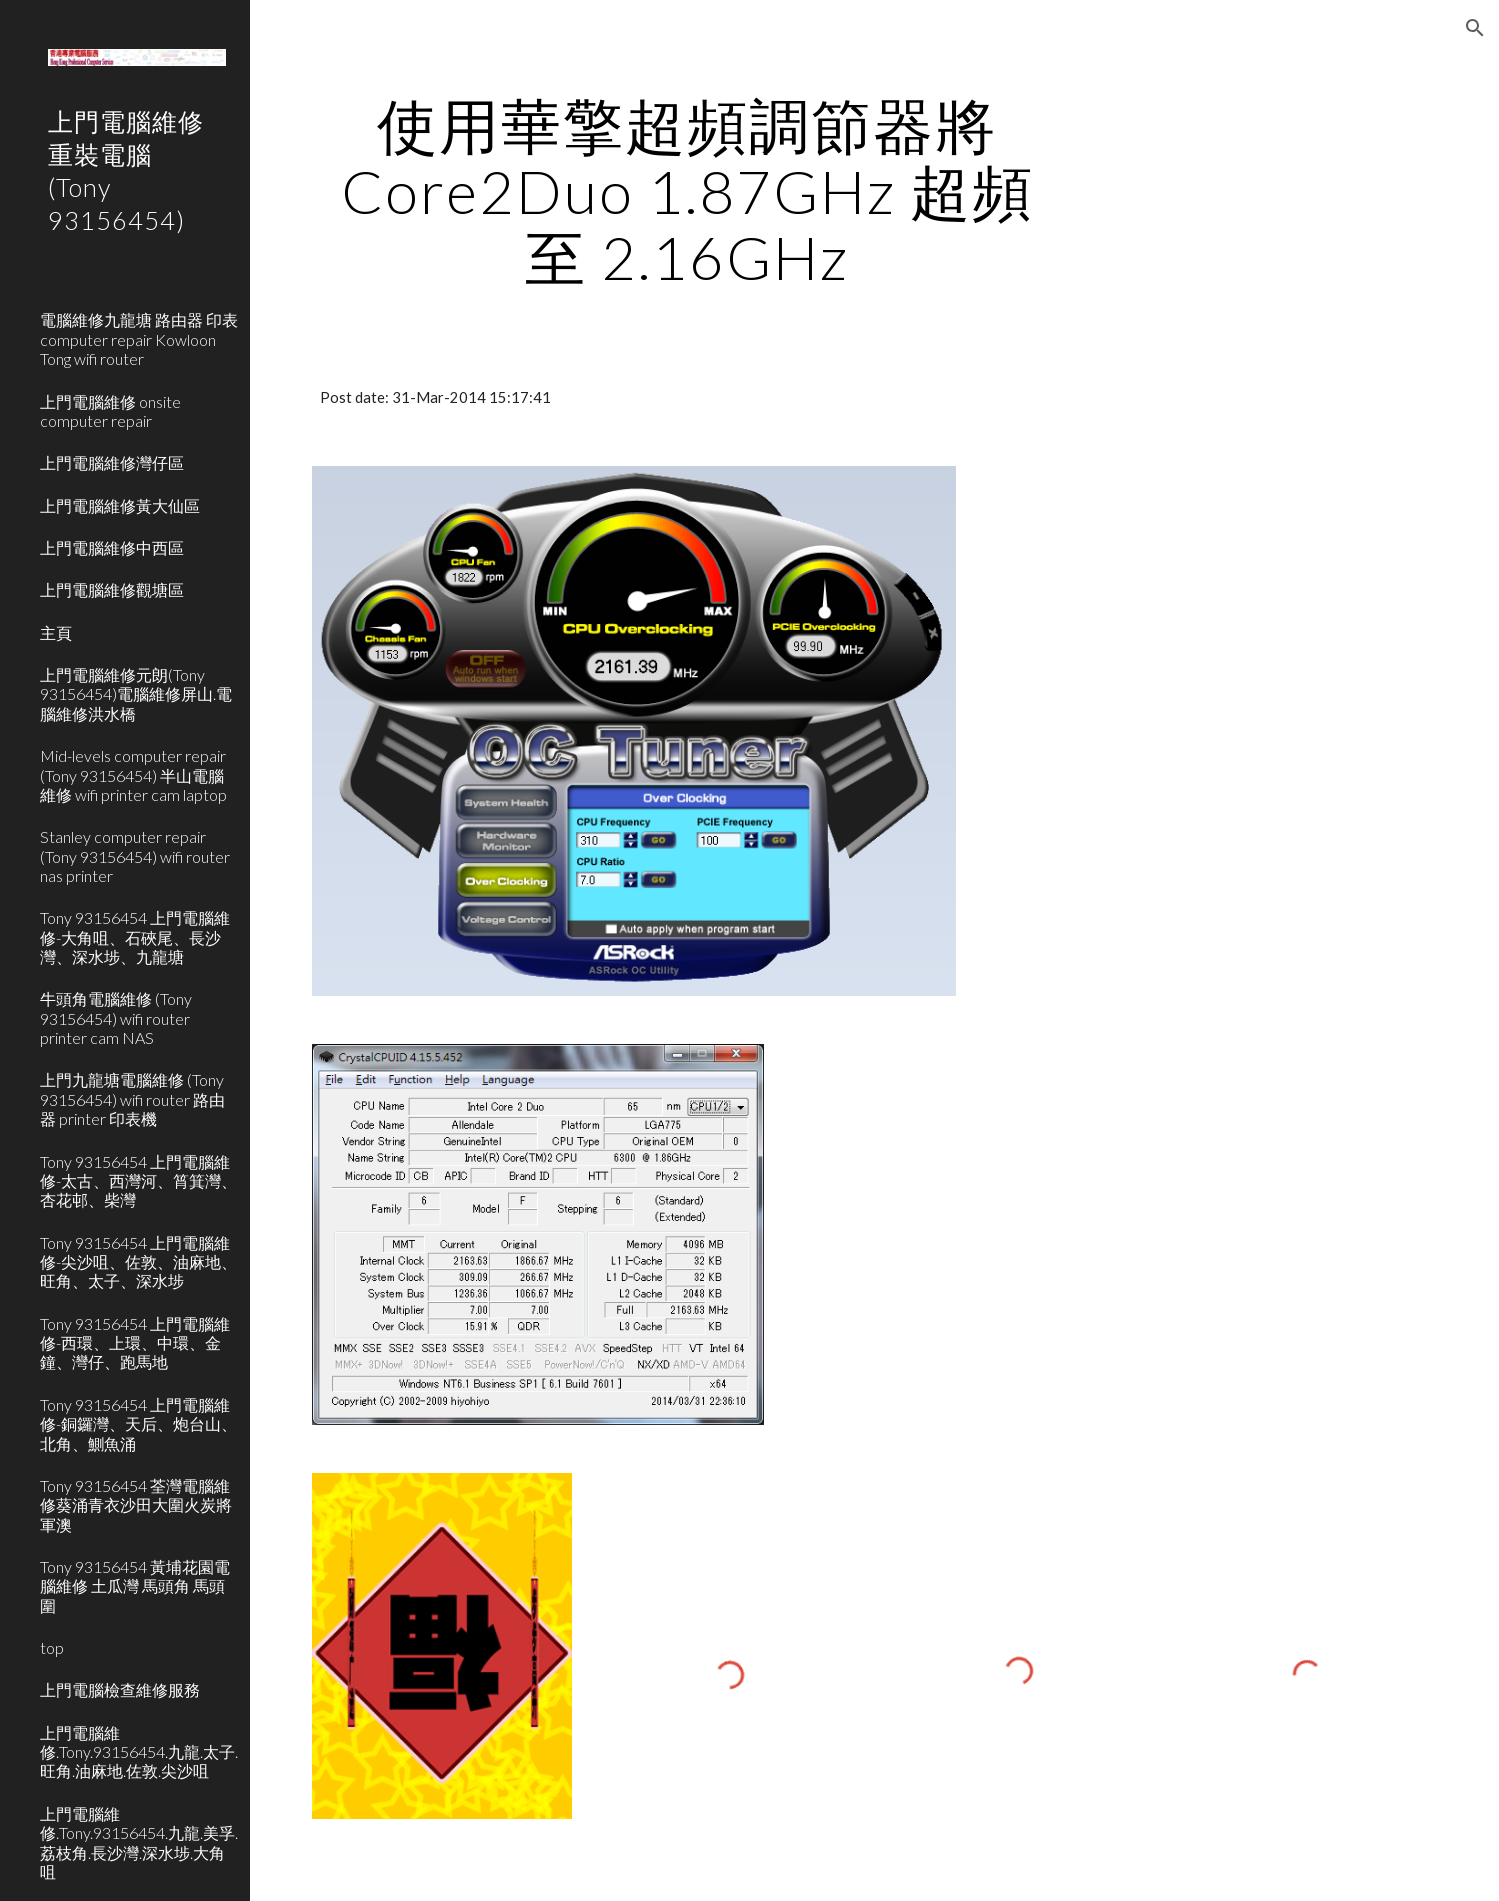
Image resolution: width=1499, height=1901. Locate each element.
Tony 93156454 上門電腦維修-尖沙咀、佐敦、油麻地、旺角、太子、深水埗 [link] (138, 1262)
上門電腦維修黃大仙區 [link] (120, 505)
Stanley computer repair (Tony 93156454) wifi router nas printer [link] (135, 856)
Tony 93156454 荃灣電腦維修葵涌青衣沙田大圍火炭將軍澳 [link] (136, 1505)
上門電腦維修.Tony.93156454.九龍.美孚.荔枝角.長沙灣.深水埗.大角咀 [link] (139, 1842)
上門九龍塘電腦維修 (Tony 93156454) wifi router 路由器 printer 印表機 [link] (132, 1099)
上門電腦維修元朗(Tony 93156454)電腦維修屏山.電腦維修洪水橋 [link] (136, 694)
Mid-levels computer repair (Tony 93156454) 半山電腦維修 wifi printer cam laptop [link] (133, 775)
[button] (1475, 28)
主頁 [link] (56, 632)
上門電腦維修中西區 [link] (112, 547)
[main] (686, 191)
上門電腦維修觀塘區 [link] (112, 589)
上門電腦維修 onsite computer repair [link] (110, 411)
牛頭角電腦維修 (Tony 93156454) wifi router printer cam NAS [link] (116, 1018)
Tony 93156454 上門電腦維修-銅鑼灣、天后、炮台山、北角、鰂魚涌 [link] (138, 1424)
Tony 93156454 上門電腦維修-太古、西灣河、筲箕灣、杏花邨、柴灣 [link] (138, 1181)
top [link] (52, 1647)
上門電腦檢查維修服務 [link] (120, 1689)
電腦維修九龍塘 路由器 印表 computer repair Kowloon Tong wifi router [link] (139, 339)
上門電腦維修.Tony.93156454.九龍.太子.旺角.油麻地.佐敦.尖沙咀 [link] (139, 1752)
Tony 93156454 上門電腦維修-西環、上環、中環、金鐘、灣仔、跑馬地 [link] (135, 1343)
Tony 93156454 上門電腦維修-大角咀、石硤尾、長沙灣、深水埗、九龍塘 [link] (135, 937)
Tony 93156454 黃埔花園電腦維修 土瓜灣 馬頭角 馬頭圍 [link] (135, 1586)
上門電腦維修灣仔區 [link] (112, 462)
